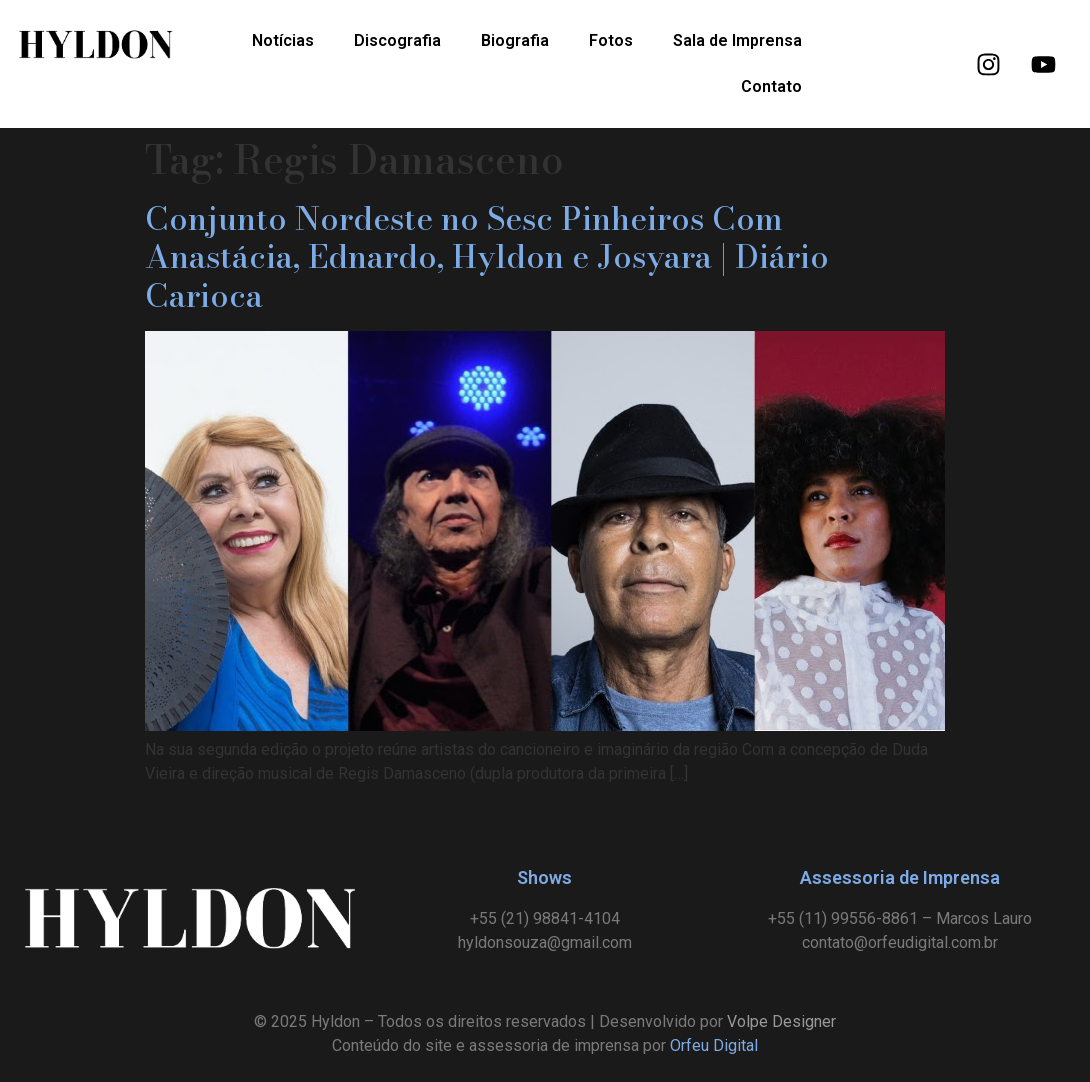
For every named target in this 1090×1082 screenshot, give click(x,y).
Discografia (397, 40)
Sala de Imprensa (737, 40)
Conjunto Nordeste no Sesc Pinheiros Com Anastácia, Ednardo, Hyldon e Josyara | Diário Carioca (487, 257)
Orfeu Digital (714, 1045)
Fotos (611, 40)
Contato (771, 86)
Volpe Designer (781, 1021)
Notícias (283, 40)
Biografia (515, 40)
